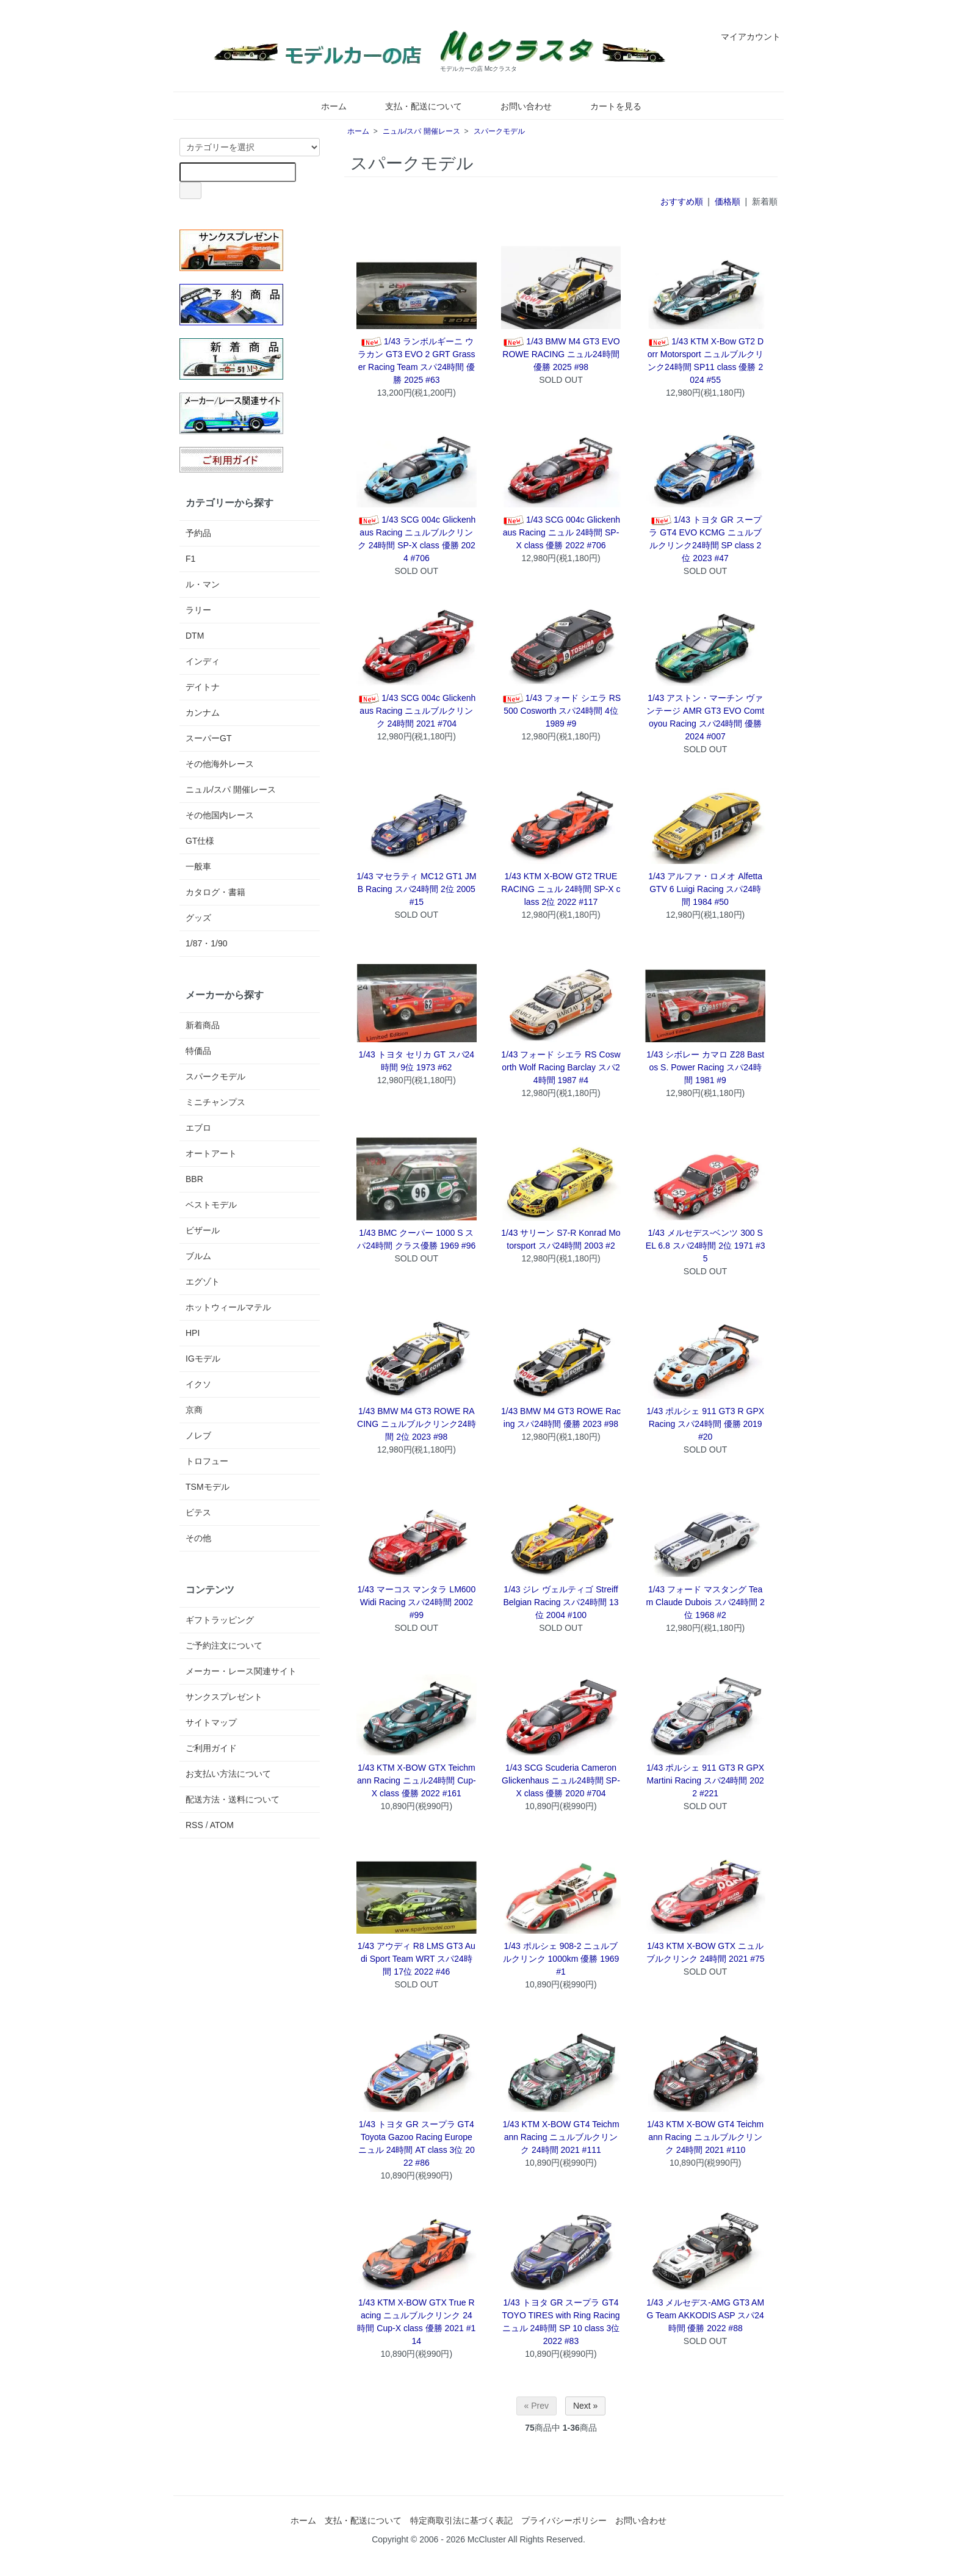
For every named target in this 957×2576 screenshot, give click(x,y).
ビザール (203, 1230)
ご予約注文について (224, 1645)
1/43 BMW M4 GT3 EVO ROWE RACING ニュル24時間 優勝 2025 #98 (560, 354)
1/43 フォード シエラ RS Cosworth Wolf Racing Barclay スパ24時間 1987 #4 (560, 1067)
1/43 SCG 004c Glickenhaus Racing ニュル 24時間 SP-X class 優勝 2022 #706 (561, 532)
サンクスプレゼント (224, 1697)
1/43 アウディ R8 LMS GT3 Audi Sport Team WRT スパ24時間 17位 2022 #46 (416, 1958)
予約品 (198, 533)
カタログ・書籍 (215, 892)
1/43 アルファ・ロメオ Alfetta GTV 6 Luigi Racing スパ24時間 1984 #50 (705, 889)
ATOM (222, 1825)
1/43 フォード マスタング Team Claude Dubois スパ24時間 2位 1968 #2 (705, 1602)
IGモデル (203, 1358)
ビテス (198, 1512)
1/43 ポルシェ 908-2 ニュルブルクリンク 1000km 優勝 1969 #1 (561, 1958)
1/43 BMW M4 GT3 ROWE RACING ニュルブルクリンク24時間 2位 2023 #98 (416, 1424)
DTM (195, 635)
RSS (194, 1825)
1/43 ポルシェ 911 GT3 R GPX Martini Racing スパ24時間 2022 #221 (705, 1780)
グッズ (198, 918)
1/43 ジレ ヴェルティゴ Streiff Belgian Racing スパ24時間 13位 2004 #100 (560, 1602)
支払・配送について (414, 106)
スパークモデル (499, 131)
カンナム (203, 712)
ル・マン (203, 584)
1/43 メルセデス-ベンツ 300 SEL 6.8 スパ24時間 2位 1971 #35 (705, 1245)
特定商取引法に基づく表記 (461, 2520)
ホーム (325, 106)
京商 (194, 1410)
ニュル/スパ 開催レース (421, 131)
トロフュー (207, 1461)
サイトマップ (211, 1722)
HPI (193, 1333)
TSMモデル (207, 1487)
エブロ (198, 1128)
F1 (190, 559)
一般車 (198, 866)
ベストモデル (211, 1205)
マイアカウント (744, 37)
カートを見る (606, 106)
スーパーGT (208, 738)
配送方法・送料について (233, 1799)
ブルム (198, 1256)
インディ (203, 661)
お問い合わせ (517, 106)
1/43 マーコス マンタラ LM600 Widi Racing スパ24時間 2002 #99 (416, 1602)
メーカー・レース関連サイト (241, 1671)
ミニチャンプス (215, 1102)
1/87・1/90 (207, 943)
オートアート (211, 1153)
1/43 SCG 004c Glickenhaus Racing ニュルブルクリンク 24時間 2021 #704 (416, 710)
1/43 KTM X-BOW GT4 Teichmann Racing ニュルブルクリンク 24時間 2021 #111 (560, 2137)
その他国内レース (220, 815)
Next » (585, 2406)
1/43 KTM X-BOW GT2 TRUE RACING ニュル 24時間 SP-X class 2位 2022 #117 (560, 889)
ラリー (198, 610)
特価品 (198, 1051)
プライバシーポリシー (564, 2520)
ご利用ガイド (211, 1748)
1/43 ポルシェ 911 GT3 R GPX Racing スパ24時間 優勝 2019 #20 (705, 1424)
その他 (198, 1538)
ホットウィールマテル (228, 1307)
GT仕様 (200, 841)
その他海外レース (220, 764)
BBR (194, 1179)
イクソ (198, 1384)
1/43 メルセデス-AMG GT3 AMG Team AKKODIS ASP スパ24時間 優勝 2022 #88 (705, 2315)
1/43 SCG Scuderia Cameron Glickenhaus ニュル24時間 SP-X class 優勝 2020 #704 (561, 1780)
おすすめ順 (681, 201)
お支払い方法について (228, 1774)
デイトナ (203, 687)
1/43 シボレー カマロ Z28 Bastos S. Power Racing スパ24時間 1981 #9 (705, 1067)
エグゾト (203, 1281)
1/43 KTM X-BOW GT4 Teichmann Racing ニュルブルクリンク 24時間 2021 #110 (705, 2137)
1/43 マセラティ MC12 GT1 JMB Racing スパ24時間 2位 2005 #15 (416, 889)
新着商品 (203, 1025)
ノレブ (198, 1435)
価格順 (727, 201)
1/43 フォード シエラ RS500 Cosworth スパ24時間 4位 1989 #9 (561, 710)
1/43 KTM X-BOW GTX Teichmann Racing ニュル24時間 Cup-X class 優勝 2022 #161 (416, 1780)
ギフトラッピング (220, 1620)
